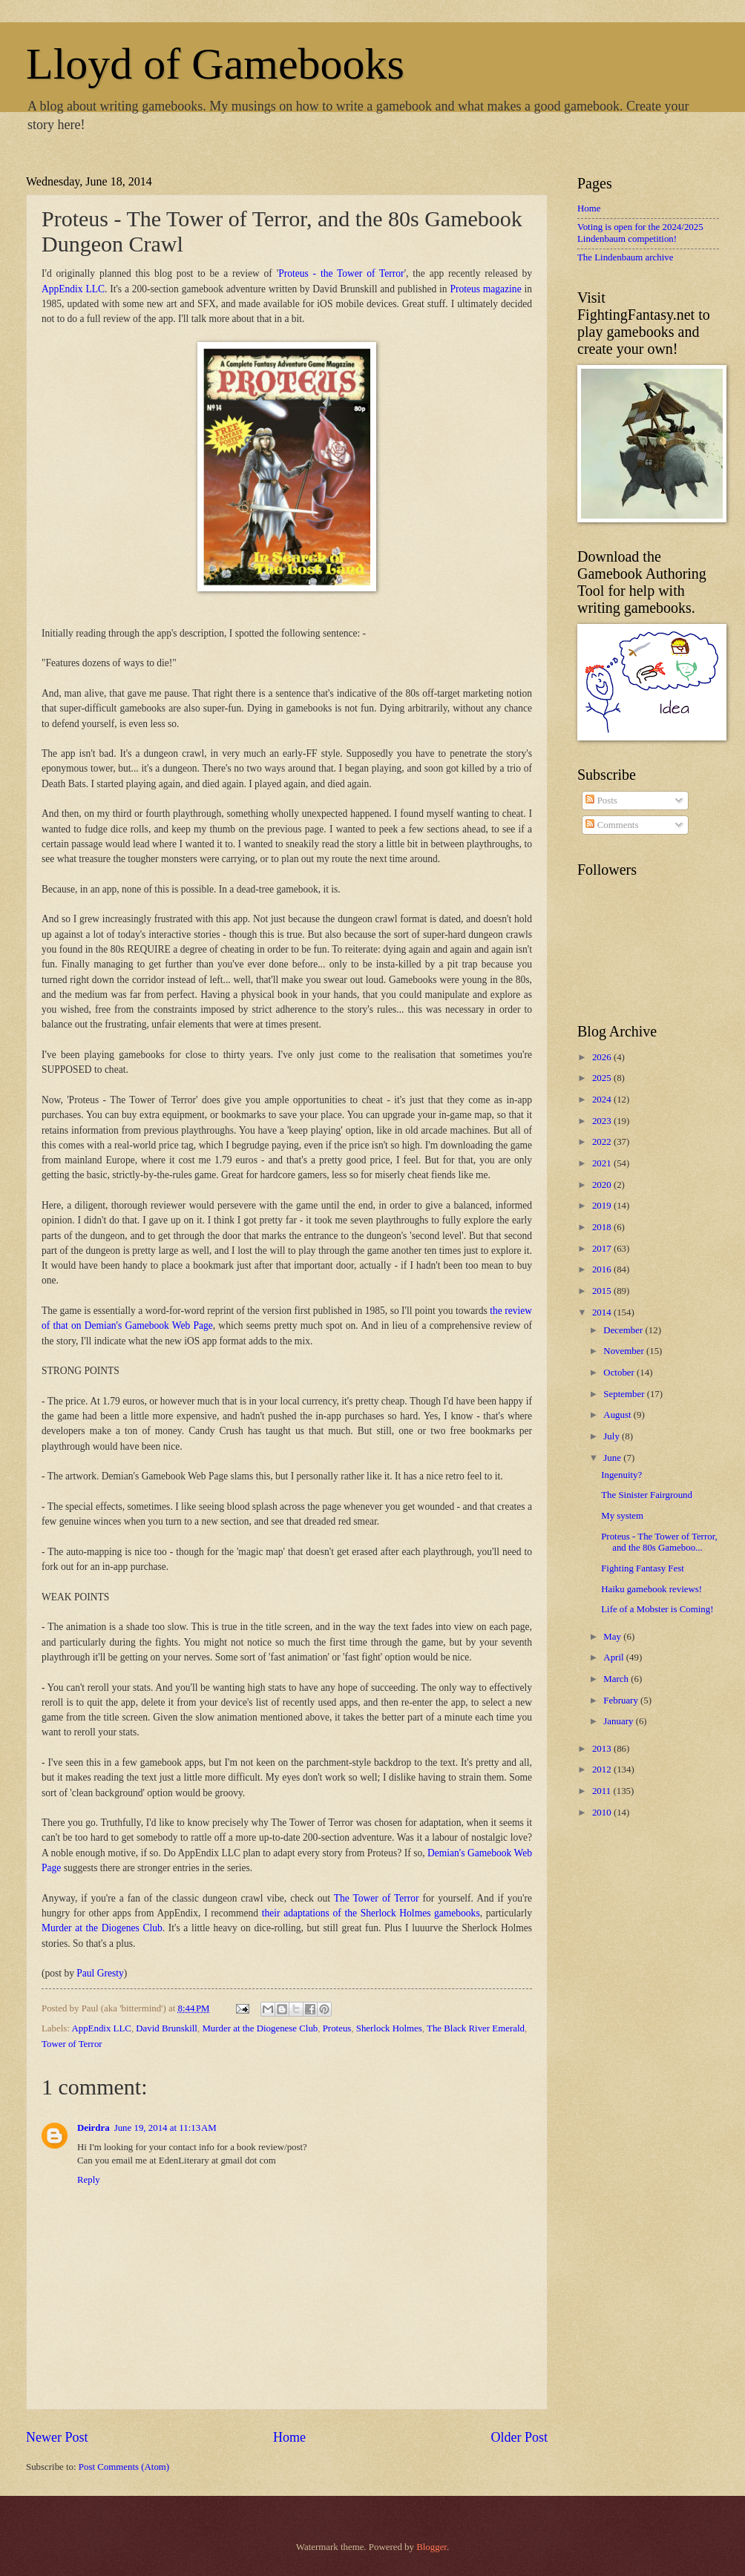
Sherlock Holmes (389, 2028)
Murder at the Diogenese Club (260, 2028)
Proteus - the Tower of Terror (341, 273)
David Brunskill (166, 2028)
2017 (603, 1248)
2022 (603, 1142)
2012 (603, 1769)
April (614, 1657)
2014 (603, 1312)
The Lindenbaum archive (625, 257)
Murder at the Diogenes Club (102, 1927)
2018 (603, 1227)
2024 (603, 1099)
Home (289, 2437)
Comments (611, 825)
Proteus (337, 2028)
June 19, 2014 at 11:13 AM (165, 2128)
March (617, 1679)
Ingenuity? (621, 1475)
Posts (601, 800)
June (613, 1458)
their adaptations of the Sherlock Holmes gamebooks (371, 1913)
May (613, 1637)
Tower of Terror (72, 2044)
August (618, 1415)
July (612, 1436)
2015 (603, 1291)
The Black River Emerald (476, 2028)
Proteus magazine (485, 289)
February (621, 1700)
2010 (603, 1812)
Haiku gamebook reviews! (651, 1589)
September (624, 1394)
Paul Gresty (99, 1973)
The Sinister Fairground (646, 1495)
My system (622, 1516)
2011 (603, 1791)
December (624, 1330)
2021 (603, 1163)
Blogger (431, 2547)
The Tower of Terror (376, 1898)
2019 (603, 1205)
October (620, 1372)
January (619, 1721)
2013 (603, 1749)
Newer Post (57, 2437)
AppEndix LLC (73, 289)
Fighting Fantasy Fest (642, 1568)
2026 (603, 1057)
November (624, 1351)
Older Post (519, 2437)
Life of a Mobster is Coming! (657, 1609)
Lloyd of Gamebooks (215, 63)
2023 (603, 1121)
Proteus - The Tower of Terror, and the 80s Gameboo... (659, 1542)
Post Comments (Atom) (124, 2467)
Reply (88, 2180)
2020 (603, 1185)
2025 (603, 1078)
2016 (603, 1269)
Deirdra (93, 2128)
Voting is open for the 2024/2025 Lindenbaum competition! (640, 232)
